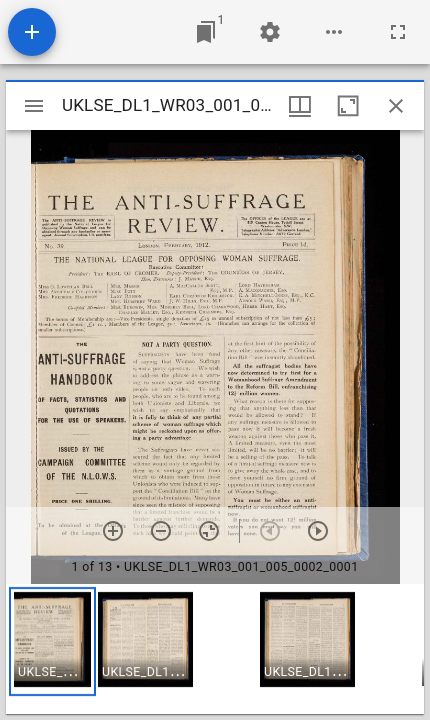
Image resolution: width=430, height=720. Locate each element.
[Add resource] (32, 32)
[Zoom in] (113, 531)
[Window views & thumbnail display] (300, 106)
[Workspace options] (334, 32)
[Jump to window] (206, 32)
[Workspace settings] (270, 32)
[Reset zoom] (209, 531)
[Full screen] (398, 32)
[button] (52, 641)
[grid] (215, 649)
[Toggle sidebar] (34, 106)
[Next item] (318, 531)
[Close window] (396, 106)
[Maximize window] (348, 106)
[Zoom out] (161, 531)
